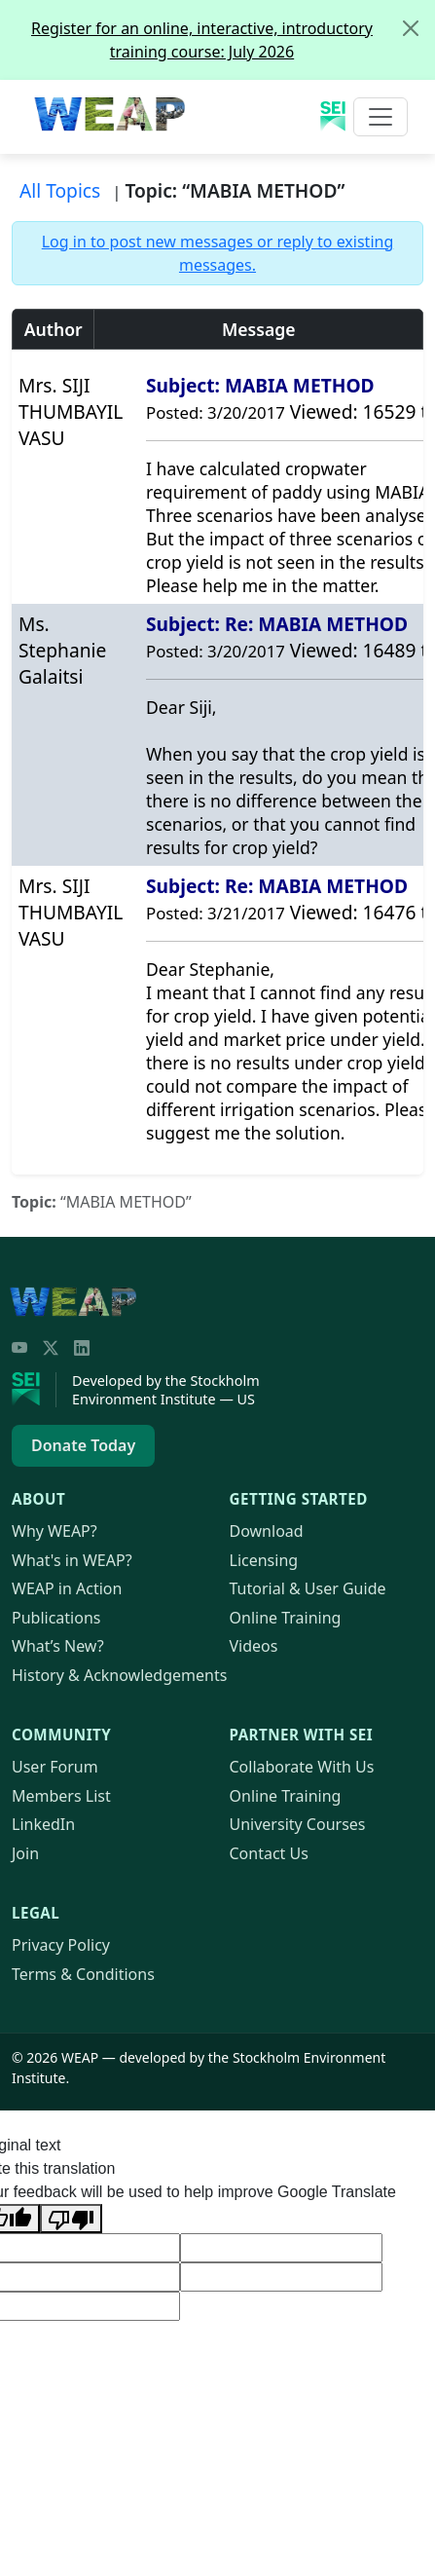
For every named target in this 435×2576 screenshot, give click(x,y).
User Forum (55, 1766)
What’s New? (58, 1646)
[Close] (410, 28)
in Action (67, 1588)
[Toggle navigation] (380, 116)
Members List (61, 1796)
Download (267, 1531)
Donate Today (83, 1445)
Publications (56, 1617)
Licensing (264, 1560)
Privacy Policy (61, 1945)
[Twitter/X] (50, 1348)
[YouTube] (19, 1348)
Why (54, 1531)
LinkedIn (43, 1824)
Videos (254, 1646)
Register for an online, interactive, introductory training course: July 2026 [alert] (232, 31)
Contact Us (269, 1853)
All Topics (59, 190)
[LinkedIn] (82, 1348)
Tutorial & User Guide (308, 1588)
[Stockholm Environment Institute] (34, 1389)
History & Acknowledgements (119, 1675)
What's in (72, 1560)
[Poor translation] (71, 2218)
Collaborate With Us (302, 1766)
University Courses (298, 1824)
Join (25, 1853)
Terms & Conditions (83, 1974)
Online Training (286, 1617)
